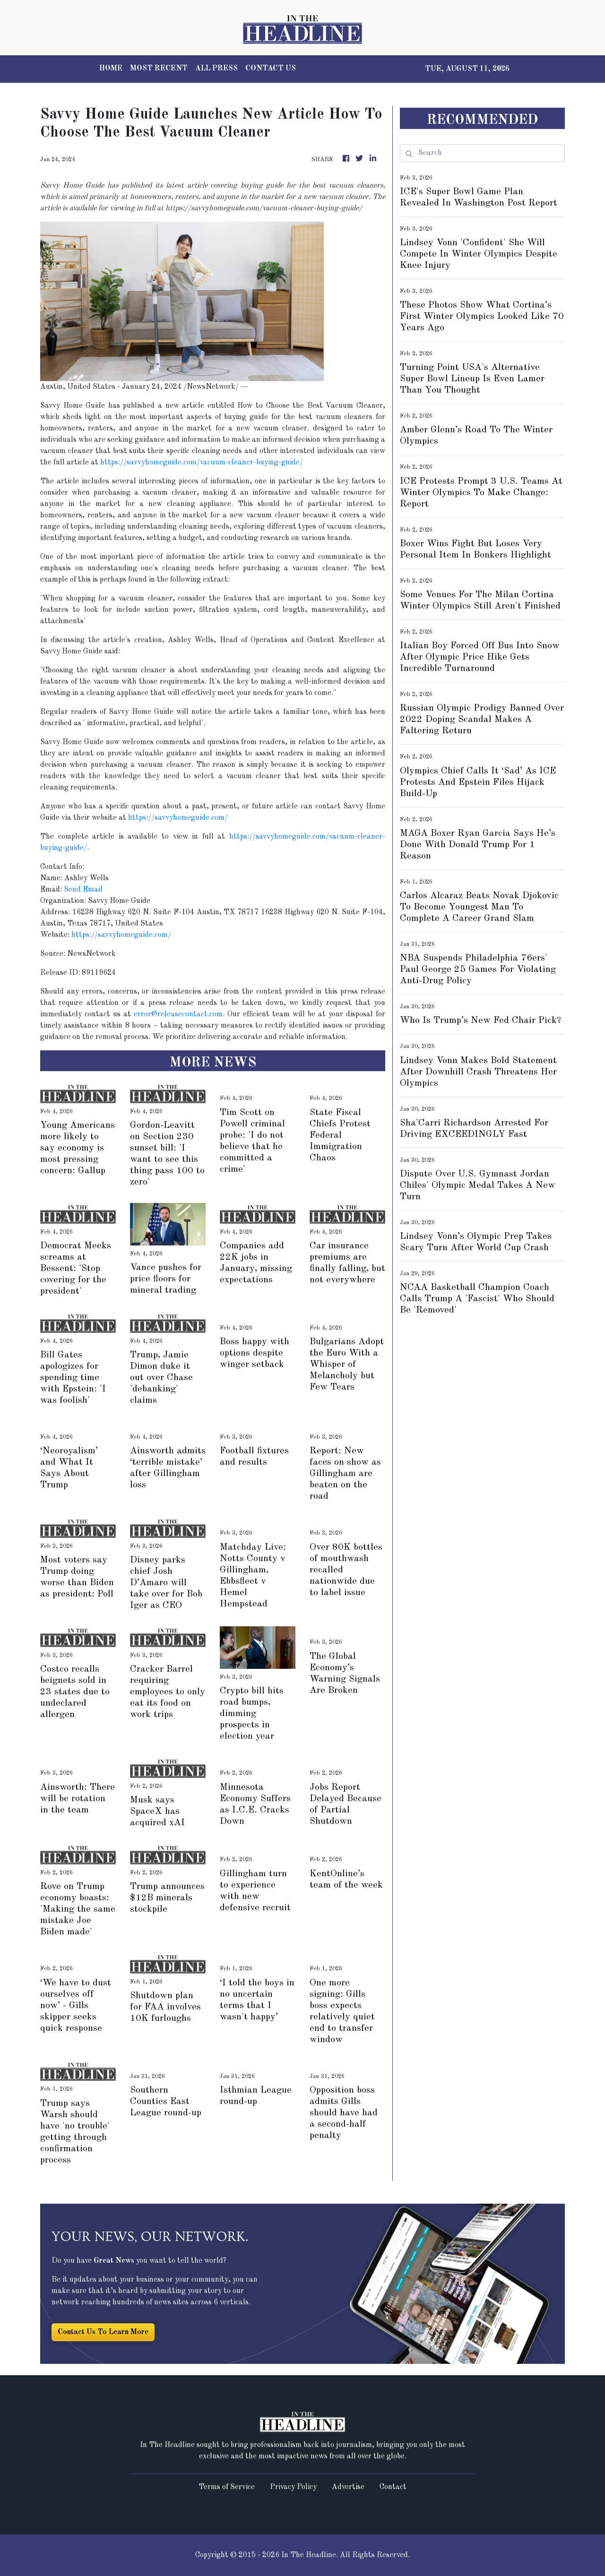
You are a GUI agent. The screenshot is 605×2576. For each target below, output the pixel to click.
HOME (110, 68)
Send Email (83, 889)
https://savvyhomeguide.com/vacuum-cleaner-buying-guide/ (201, 462)
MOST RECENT (159, 68)
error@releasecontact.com (178, 1014)
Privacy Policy (293, 2487)
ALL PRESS (216, 68)
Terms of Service (227, 2487)
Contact (393, 2487)
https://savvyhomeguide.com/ (178, 818)
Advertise (348, 2487)
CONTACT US (270, 68)
